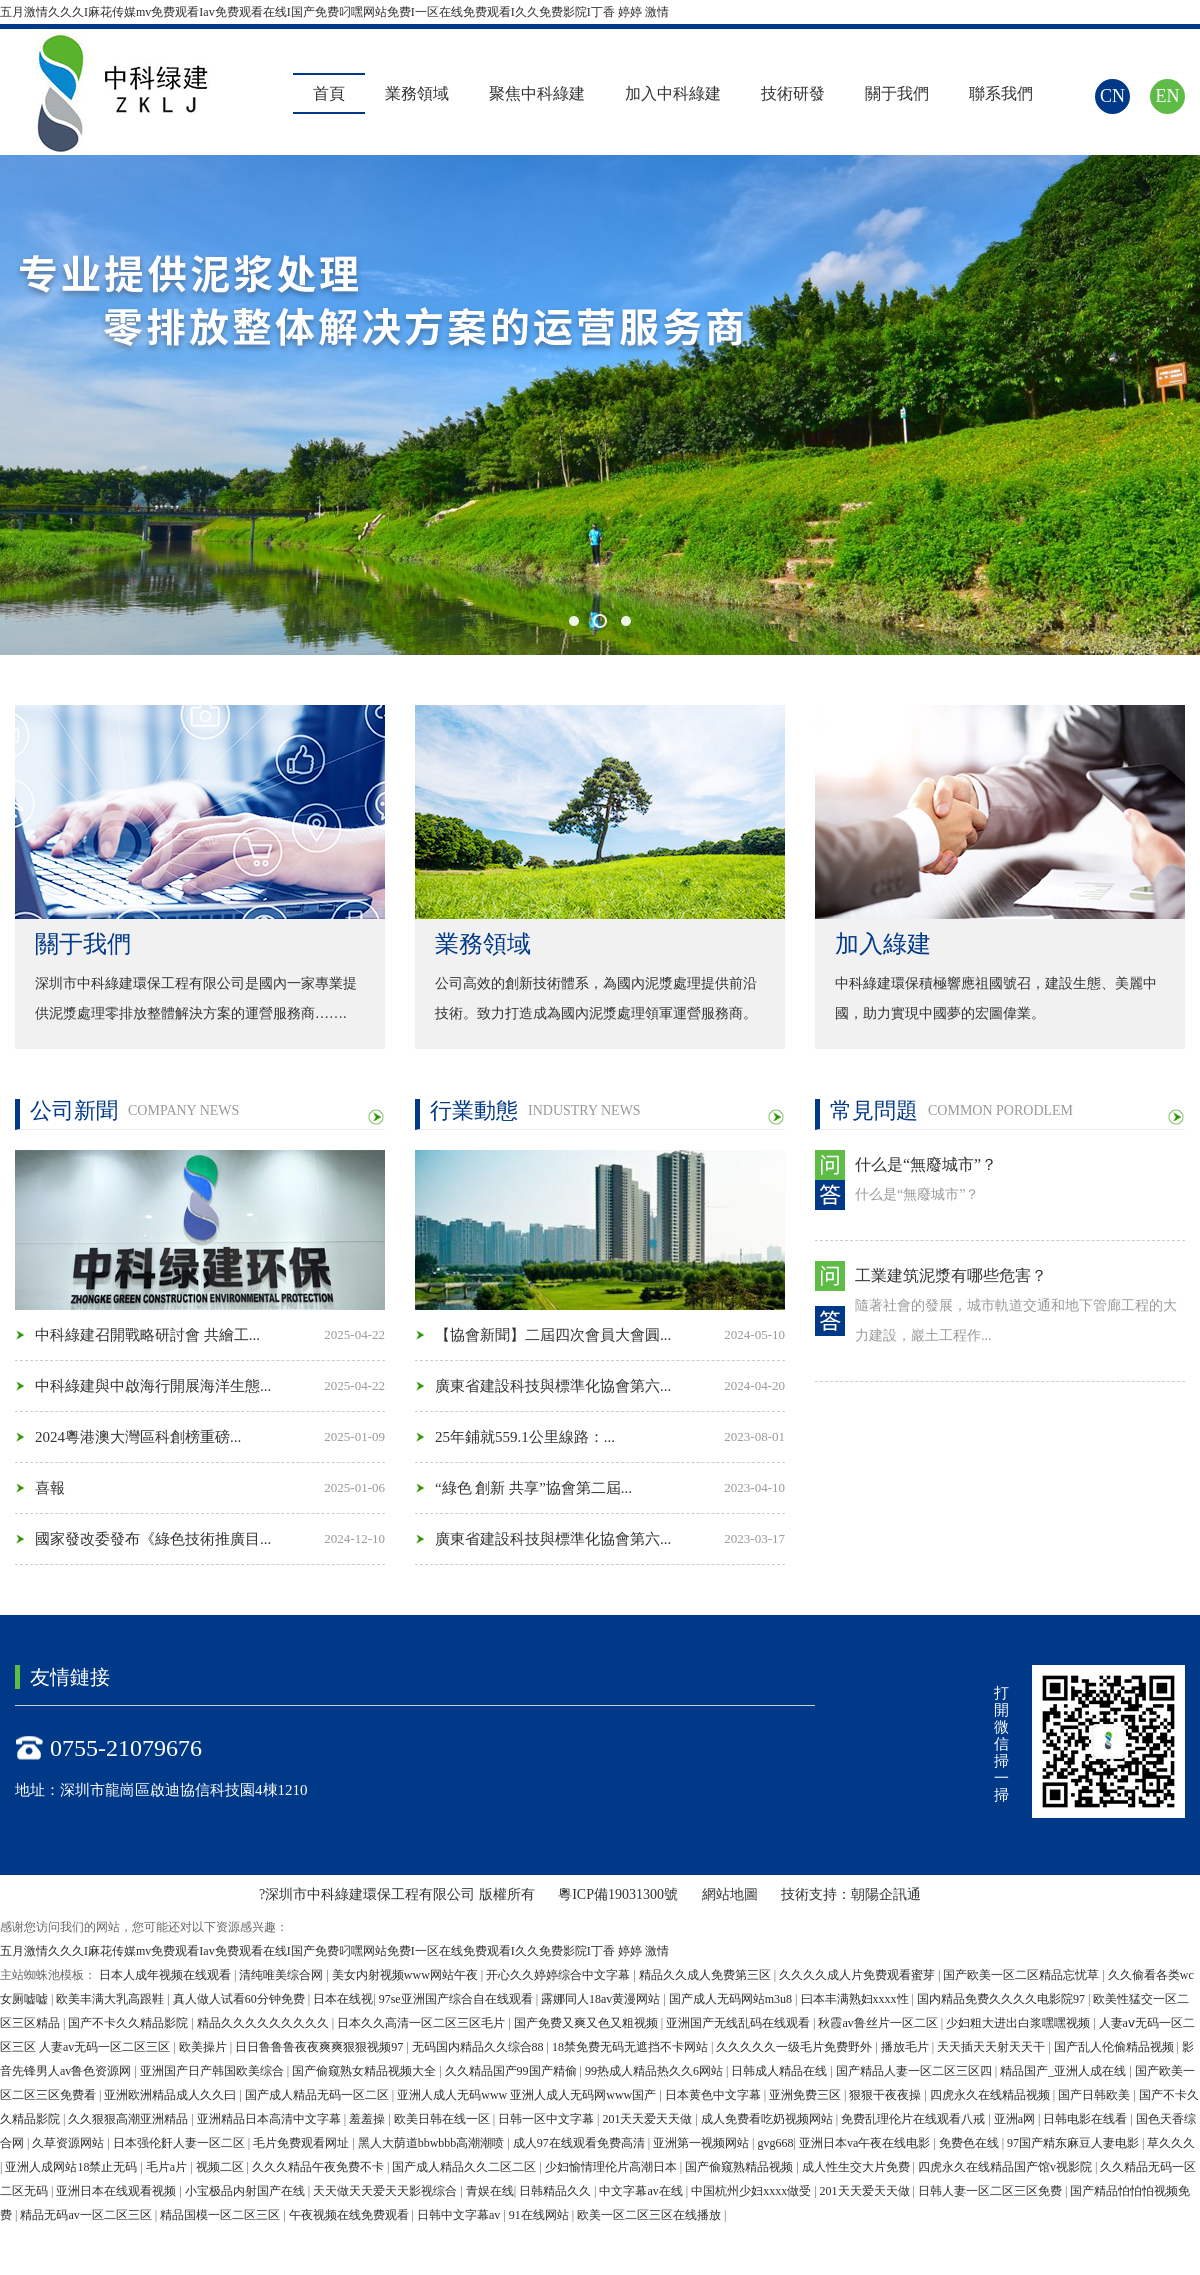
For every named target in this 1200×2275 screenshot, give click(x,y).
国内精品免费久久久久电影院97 (1002, 1999)
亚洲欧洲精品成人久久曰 (171, 2095)
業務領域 (417, 93)
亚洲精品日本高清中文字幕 (270, 2119)
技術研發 (793, 93)
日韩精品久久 (556, 2191)
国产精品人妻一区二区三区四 (915, 2071)
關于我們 (897, 93)
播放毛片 (906, 2047)
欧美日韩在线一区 (443, 2119)
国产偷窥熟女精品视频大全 (365, 2071)
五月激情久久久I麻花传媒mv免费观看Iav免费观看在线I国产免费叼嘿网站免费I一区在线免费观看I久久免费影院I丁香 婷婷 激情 (334, 12)
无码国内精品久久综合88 (479, 2047)
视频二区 (221, 2167)
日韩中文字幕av (460, 2215)
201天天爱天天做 (648, 2119)
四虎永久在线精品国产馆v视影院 (1006, 2167)
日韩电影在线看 (1086, 2119)
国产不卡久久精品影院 (129, 2023)
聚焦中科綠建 (537, 93)
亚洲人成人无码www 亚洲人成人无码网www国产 (528, 2095)
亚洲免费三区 (806, 2095)
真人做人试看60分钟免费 (240, 1999)
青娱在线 (490, 2191)
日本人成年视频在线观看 (166, 1975)
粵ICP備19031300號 (619, 1894)
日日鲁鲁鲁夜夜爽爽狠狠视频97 (320, 2047)
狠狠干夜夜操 (886, 2095)
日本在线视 (343, 1999)
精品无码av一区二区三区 (87, 2215)
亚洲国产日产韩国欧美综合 (213, 2071)
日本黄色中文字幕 (714, 2095)
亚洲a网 (1016, 2119)
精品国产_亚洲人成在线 (1064, 2071)
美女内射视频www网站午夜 (406, 1975)
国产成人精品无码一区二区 (318, 2095)
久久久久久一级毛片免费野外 (795, 2047)
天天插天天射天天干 (992, 2047)
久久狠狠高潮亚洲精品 (129, 2119)
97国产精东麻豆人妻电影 (1074, 2143)
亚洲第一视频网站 (702, 2143)
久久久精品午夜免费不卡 (319, 2167)
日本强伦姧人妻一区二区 (180, 2143)
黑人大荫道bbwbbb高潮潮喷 (433, 2143)
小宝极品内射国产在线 (246, 2191)
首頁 (329, 93)
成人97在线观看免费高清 (580, 2143)
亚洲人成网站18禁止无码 (72, 2167)
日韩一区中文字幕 (547, 2119)
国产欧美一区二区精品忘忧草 (1022, 1975)
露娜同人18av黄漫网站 (602, 1999)
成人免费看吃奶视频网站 (768, 2119)
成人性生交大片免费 (857, 2167)
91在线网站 (540, 2215)
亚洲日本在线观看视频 (117, 2191)
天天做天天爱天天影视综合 (386, 2191)
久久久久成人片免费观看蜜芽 (858, 1975)
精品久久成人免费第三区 (706, 1975)
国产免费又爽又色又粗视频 (587, 2023)
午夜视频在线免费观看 (350, 2215)
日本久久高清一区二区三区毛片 (422, 2023)
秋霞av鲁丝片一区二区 (879, 2023)
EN (1168, 96)
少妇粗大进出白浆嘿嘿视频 (1019, 2023)
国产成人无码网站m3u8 (732, 1999)
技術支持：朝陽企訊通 (851, 1894)
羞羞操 (368, 2119)
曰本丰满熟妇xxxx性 (856, 1999)
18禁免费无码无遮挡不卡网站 (631, 2047)
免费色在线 (970, 2143)
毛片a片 (168, 2167)
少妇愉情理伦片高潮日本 (612, 2167)
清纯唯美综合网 (282, 1975)
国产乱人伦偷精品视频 (1115, 2047)
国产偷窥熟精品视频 (740, 2167)
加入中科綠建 (673, 93)
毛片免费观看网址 (302, 2143)
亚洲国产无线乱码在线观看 (739, 2023)
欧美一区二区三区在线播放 (650, 2215)
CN (1112, 96)
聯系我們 (1001, 93)
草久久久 (1171, 2143)
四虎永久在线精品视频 (991, 2095)
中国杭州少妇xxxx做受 (752, 2191)
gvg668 (776, 2143)
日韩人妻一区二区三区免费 (991, 2191)
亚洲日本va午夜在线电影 (866, 2143)
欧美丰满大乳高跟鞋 (111, 1999)
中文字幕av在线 (642, 2191)
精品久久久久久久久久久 (264, 2023)
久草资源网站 (69, 2143)
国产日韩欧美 (1095, 2095)
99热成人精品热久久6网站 (655, 2071)
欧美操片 (204, 2047)
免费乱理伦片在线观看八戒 (914, 2119)
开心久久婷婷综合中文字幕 (559, 1975)
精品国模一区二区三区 (221, 2215)
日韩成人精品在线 (780, 2071)
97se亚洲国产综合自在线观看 (457, 1999)
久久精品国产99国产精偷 (512, 2071)
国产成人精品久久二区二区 (465, 2167)
